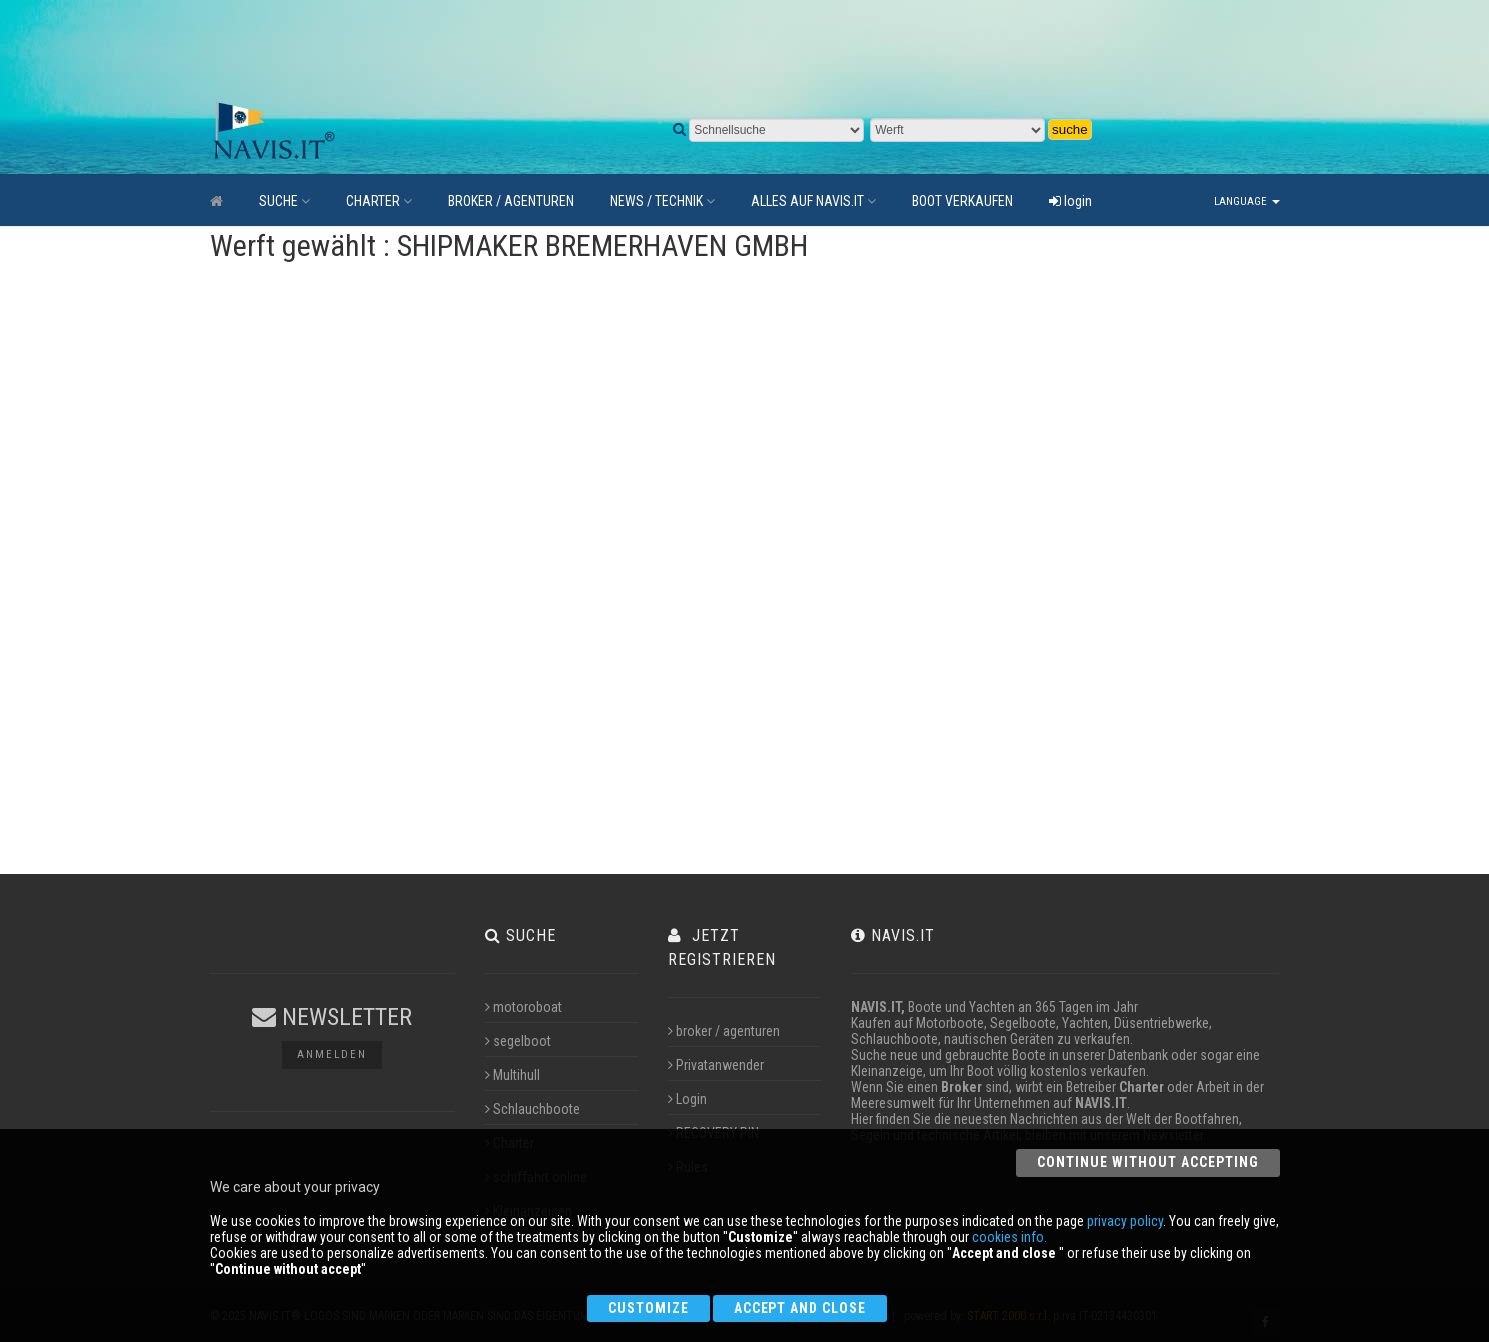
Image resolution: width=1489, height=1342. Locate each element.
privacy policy (1125, 1221)
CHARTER (379, 201)
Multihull (512, 1075)
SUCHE (284, 201)
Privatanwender (716, 1065)
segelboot (518, 1041)
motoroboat (523, 1007)
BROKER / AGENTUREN (511, 201)
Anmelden (332, 1054)
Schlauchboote (532, 1109)
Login (687, 1099)
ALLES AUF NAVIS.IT (813, 201)
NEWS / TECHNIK (662, 201)
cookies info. (1009, 1237)
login (1070, 201)
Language (1247, 201)
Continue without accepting (1147, 1162)
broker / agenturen (724, 1031)
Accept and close (800, 1308)
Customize (648, 1308)
